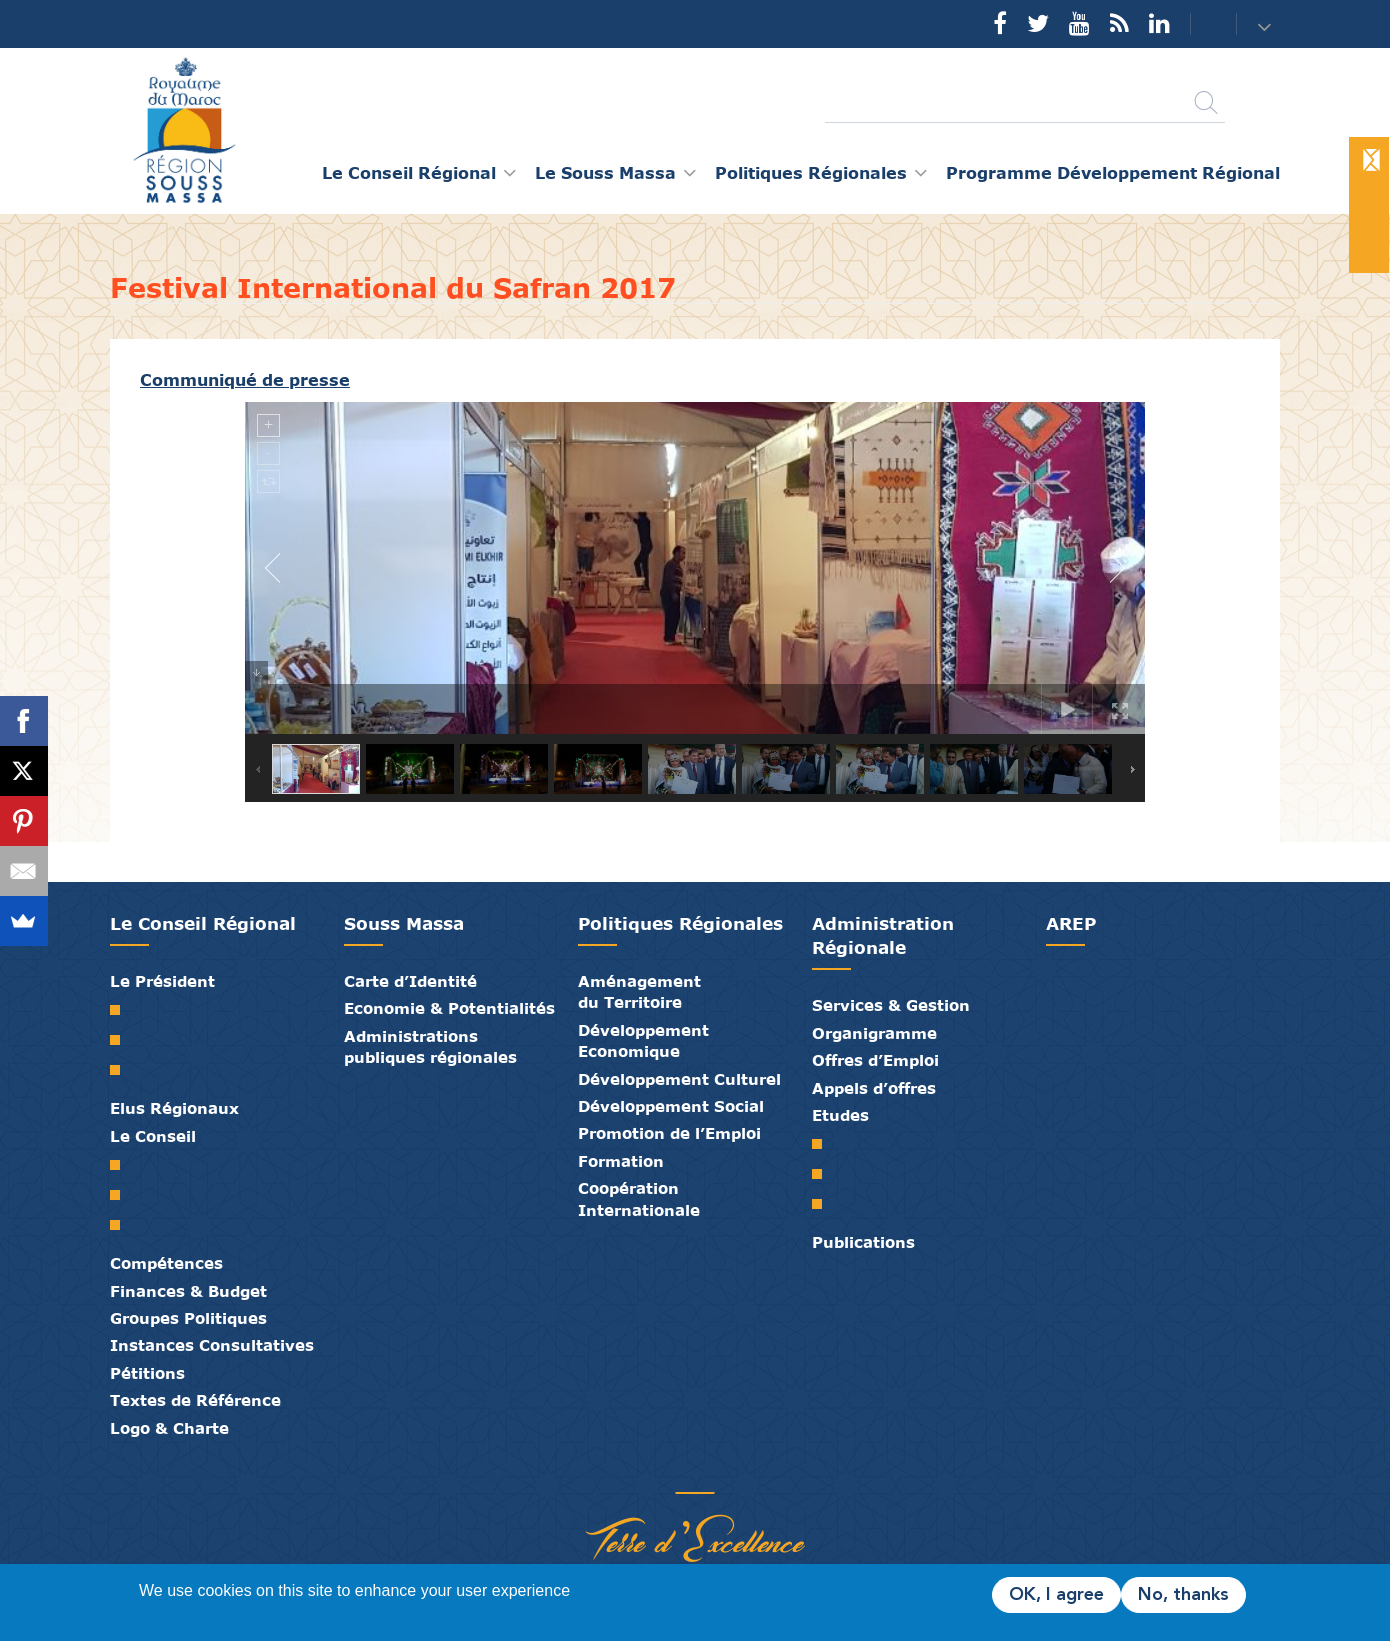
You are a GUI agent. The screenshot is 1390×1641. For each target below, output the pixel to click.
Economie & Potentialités (449, 1008)
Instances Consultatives (212, 1345)
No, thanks (1183, 1595)
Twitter (1038, 23)
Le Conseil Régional (203, 923)
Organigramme (874, 1033)
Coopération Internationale (639, 1198)
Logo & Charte (169, 1428)
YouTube (1079, 23)
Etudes (840, 1115)
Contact (1201, 24)
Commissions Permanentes (122, 1225)
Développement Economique (643, 1040)
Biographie (122, 1040)
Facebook (1000, 23)
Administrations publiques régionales (430, 1046)
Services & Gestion (891, 1005)
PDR (824, 1174)
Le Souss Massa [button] (605, 172)
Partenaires (620, 1472)
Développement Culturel (679, 1079)
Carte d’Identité (410, 981)
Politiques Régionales (680, 923)
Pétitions (147, 1373)
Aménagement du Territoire (639, 991)
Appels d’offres (874, 1088)
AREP (1071, 923)
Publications (863, 1242)
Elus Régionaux (174, 1108)
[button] (1266, 25)
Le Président (162, 981)
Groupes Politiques (188, 1318)
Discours (122, 1070)
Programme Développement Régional (1113, 172)
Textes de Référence (195, 1400)
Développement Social (671, 1106)
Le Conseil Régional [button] (409, 172)
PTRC (824, 1204)
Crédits (740, 1472)
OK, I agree (1056, 1595)
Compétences (166, 1263)
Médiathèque (680, 1472)
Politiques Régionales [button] (811, 172)
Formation (621, 1161)
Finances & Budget (188, 1291)
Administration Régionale (883, 935)
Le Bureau (122, 1195)
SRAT (824, 1144)
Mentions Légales (770, 1472)
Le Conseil (153, 1136)
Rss (1119, 23)
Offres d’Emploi (875, 1060)
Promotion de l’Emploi (669, 1133)
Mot (122, 1010)
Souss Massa (404, 923)
